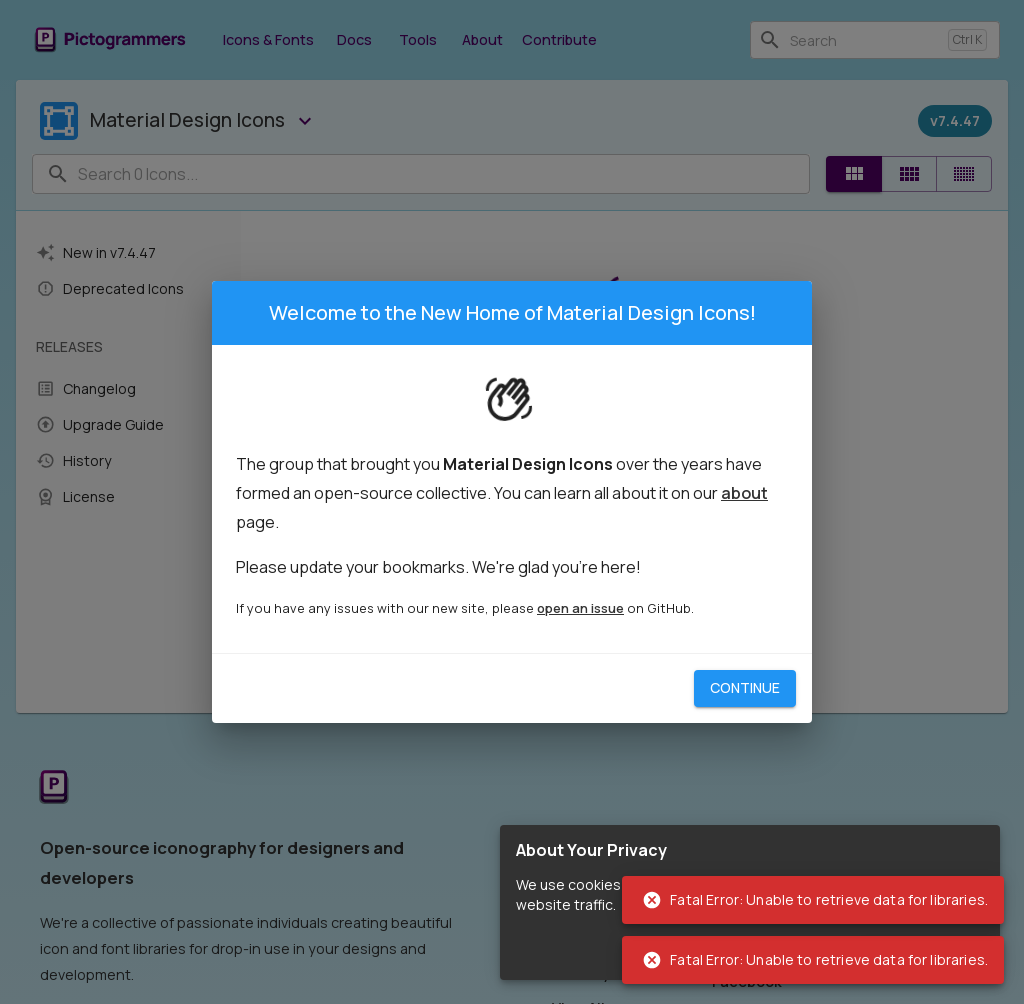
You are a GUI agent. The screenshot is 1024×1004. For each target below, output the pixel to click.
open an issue (580, 608)
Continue (745, 688)
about (744, 493)
